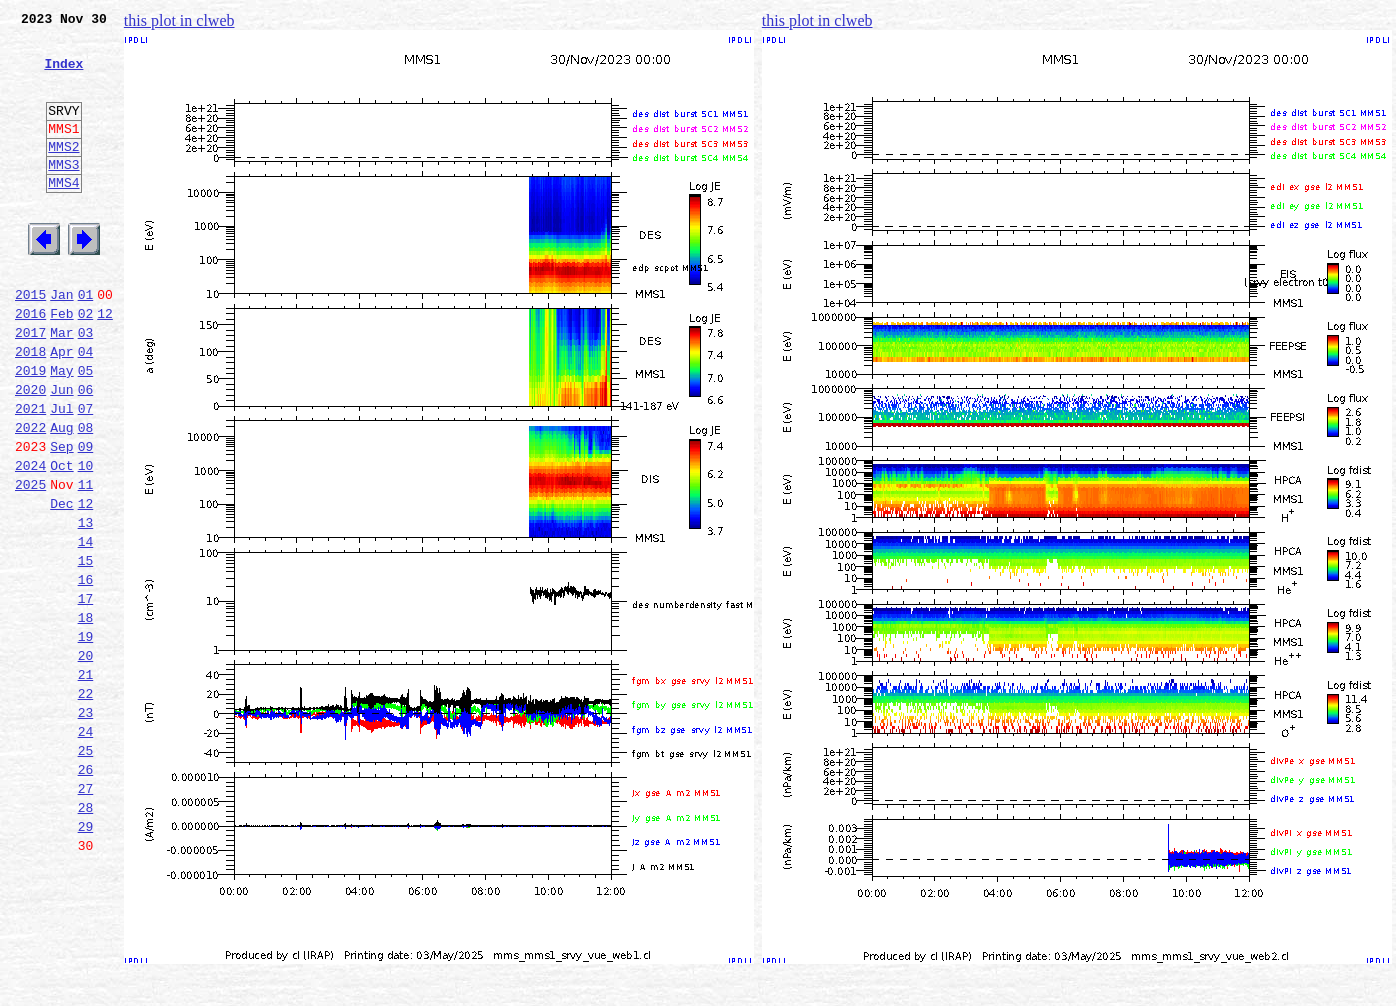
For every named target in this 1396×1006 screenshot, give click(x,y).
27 (86, 914)
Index (63, 75)
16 (86, 672)
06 (86, 452)
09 (86, 518)
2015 (30, 342)
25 (86, 870)
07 (86, 474)
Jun (61, 452)
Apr (61, 408)
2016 (30, 364)
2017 (30, 386)
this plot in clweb (179, 20)
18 (86, 716)
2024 (30, 540)
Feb (61, 364)
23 (86, 826)
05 (86, 430)
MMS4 (63, 215)
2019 (30, 430)
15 (86, 650)
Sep (61, 518)
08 (86, 496)
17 (86, 694)
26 (86, 892)
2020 (30, 452)
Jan (61, 342)
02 (86, 364)
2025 (30, 562)
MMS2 (63, 173)
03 (86, 386)
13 (86, 606)
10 (86, 540)
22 (86, 804)
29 (86, 958)
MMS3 (63, 194)
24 (86, 848)
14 (86, 628)
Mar (61, 386)
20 (86, 760)
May (61, 430)
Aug (61, 496)
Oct (61, 540)
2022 (30, 496)
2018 (30, 408)
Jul (61, 474)
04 (86, 408)
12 (105, 364)
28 (86, 936)
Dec (61, 584)
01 (86, 342)
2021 (30, 474)
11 (86, 562)
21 (86, 782)
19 (86, 738)
